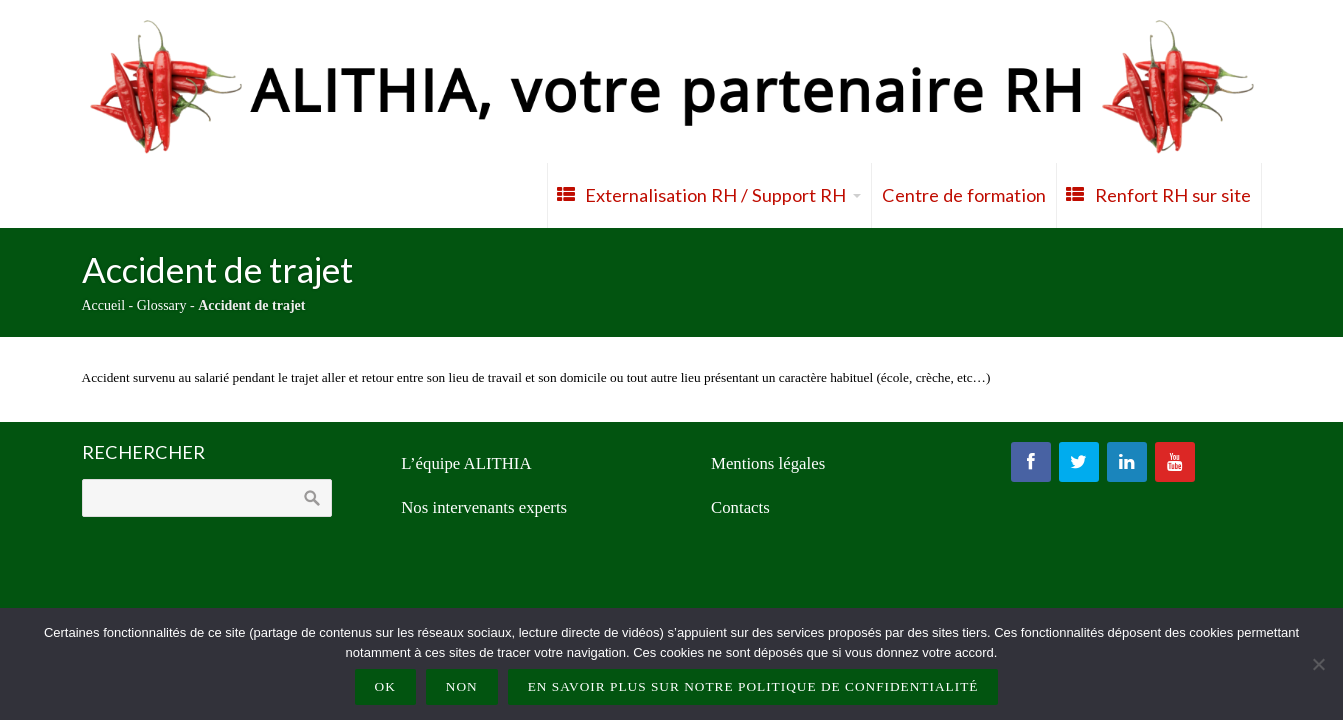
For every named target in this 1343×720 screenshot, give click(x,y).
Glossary (162, 305)
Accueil (104, 305)
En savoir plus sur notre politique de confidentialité (753, 686)
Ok (385, 686)
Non (462, 686)
